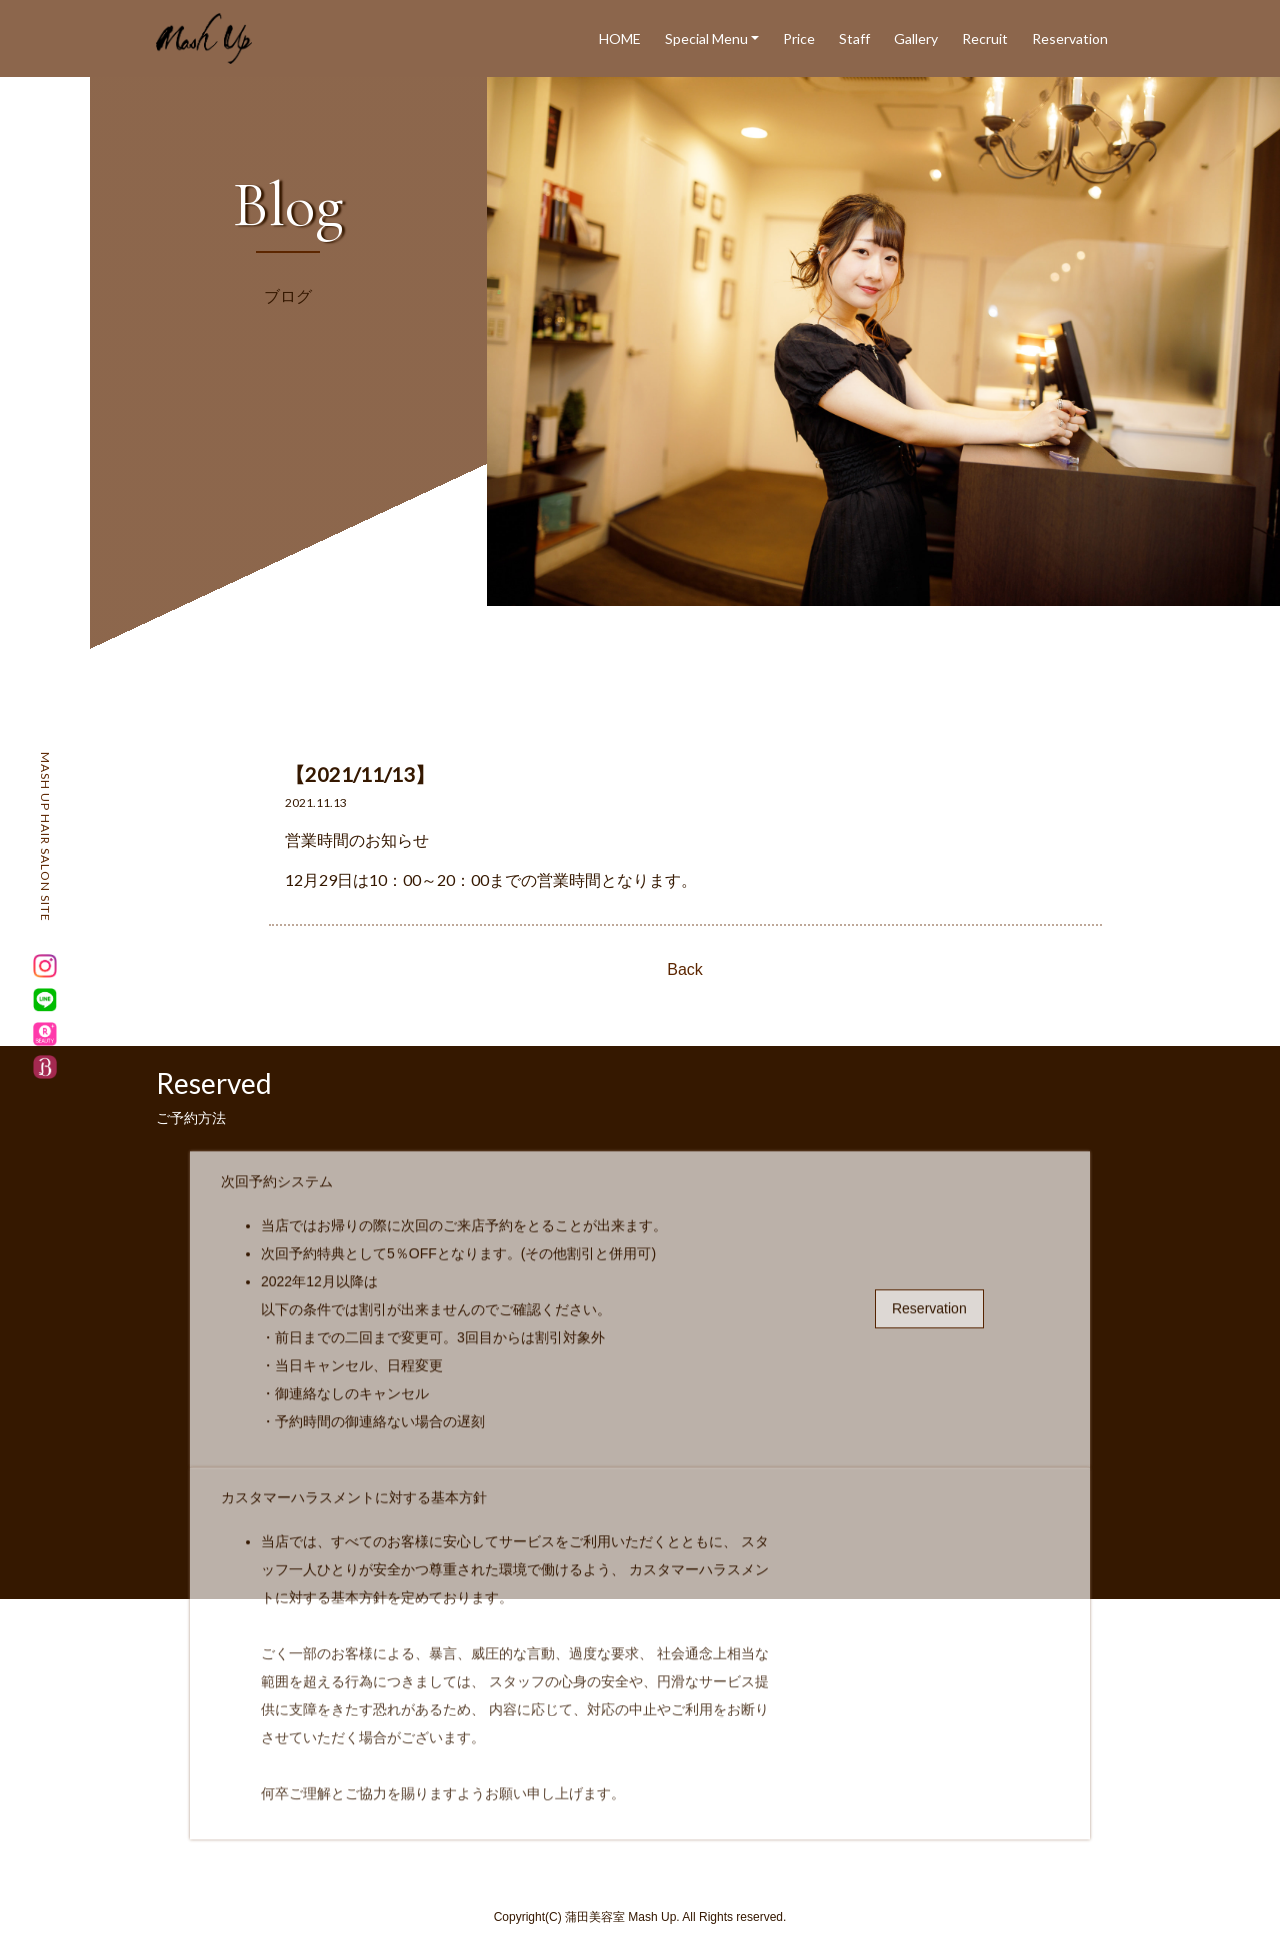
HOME (620, 38)
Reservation (1070, 38)
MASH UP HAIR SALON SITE (45, 837)
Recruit (985, 38)
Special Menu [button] (706, 38)
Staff (854, 38)
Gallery (916, 38)
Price (799, 38)
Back (685, 969)
